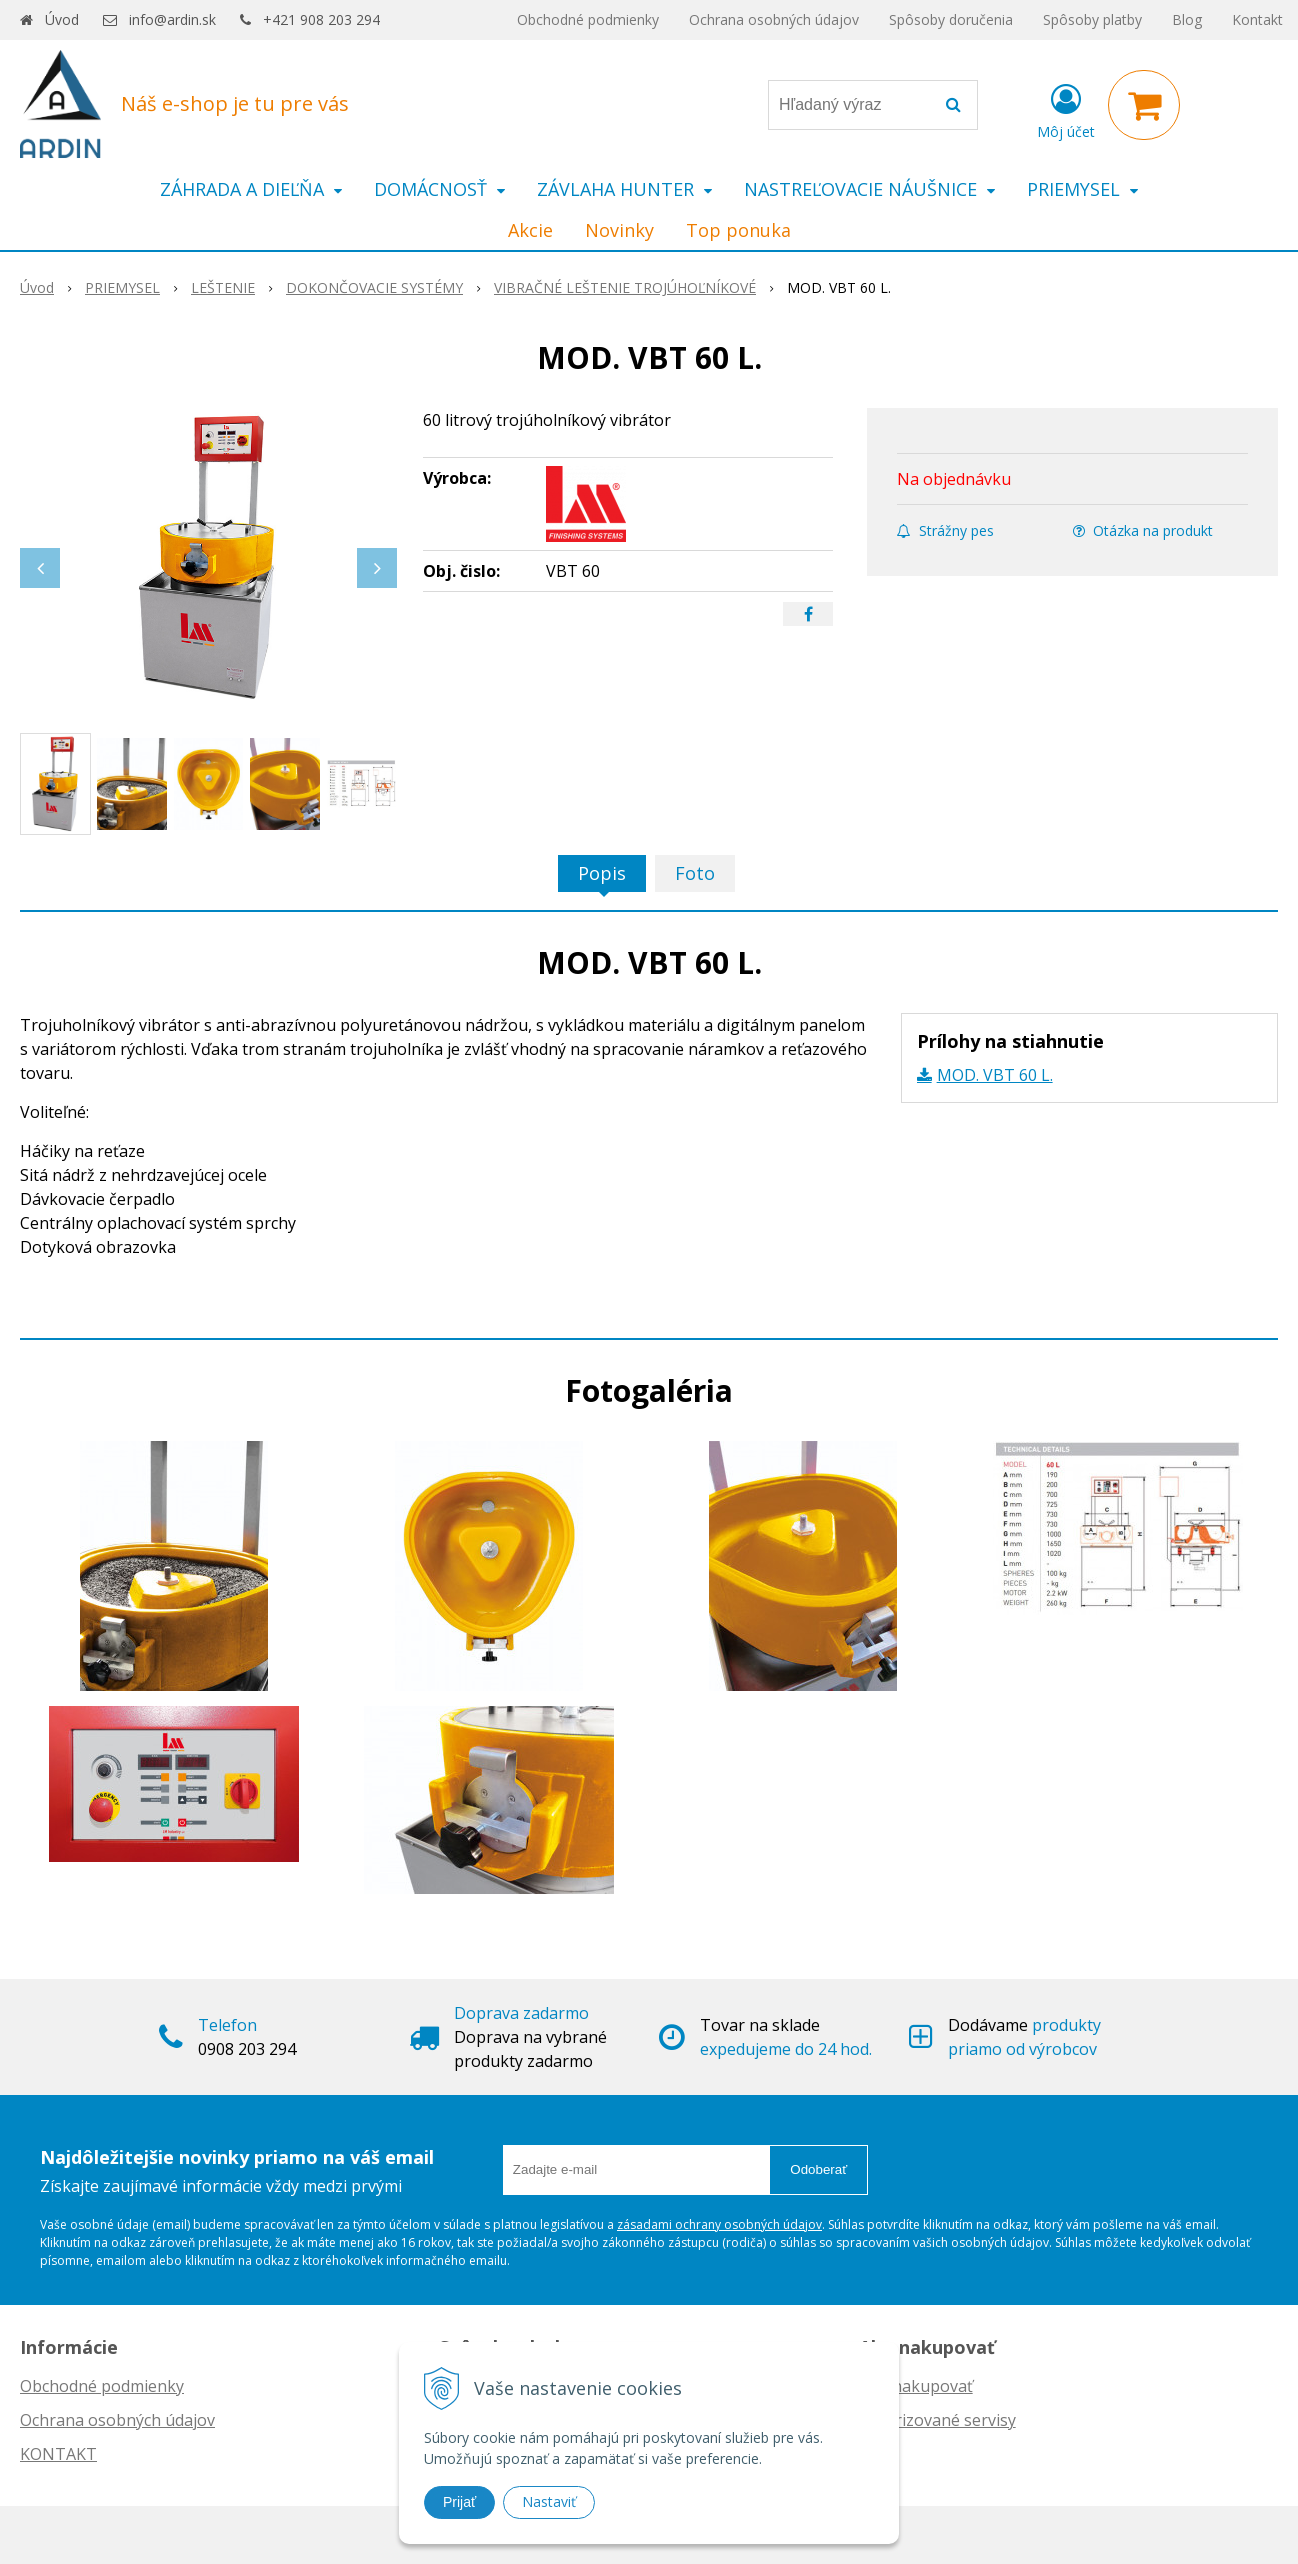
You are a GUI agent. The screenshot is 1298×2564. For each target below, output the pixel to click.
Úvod (62, 19)
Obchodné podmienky (588, 19)
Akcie (530, 230)
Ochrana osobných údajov (774, 19)
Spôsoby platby (1092, 19)
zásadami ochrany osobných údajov (719, 2224)
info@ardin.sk (172, 19)
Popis (602, 873)
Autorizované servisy (937, 2420)
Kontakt (1257, 19)
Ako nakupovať (916, 2386)
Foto (695, 873)
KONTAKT (58, 2454)
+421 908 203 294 (321, 19)
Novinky (619, 230)
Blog (1187, 19)
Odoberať (818, 2169)
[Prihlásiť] (1066, 109)
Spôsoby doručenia (951, 19)
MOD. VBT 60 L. (995, 1075)
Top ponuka (738, 230)
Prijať (459, 2502)
